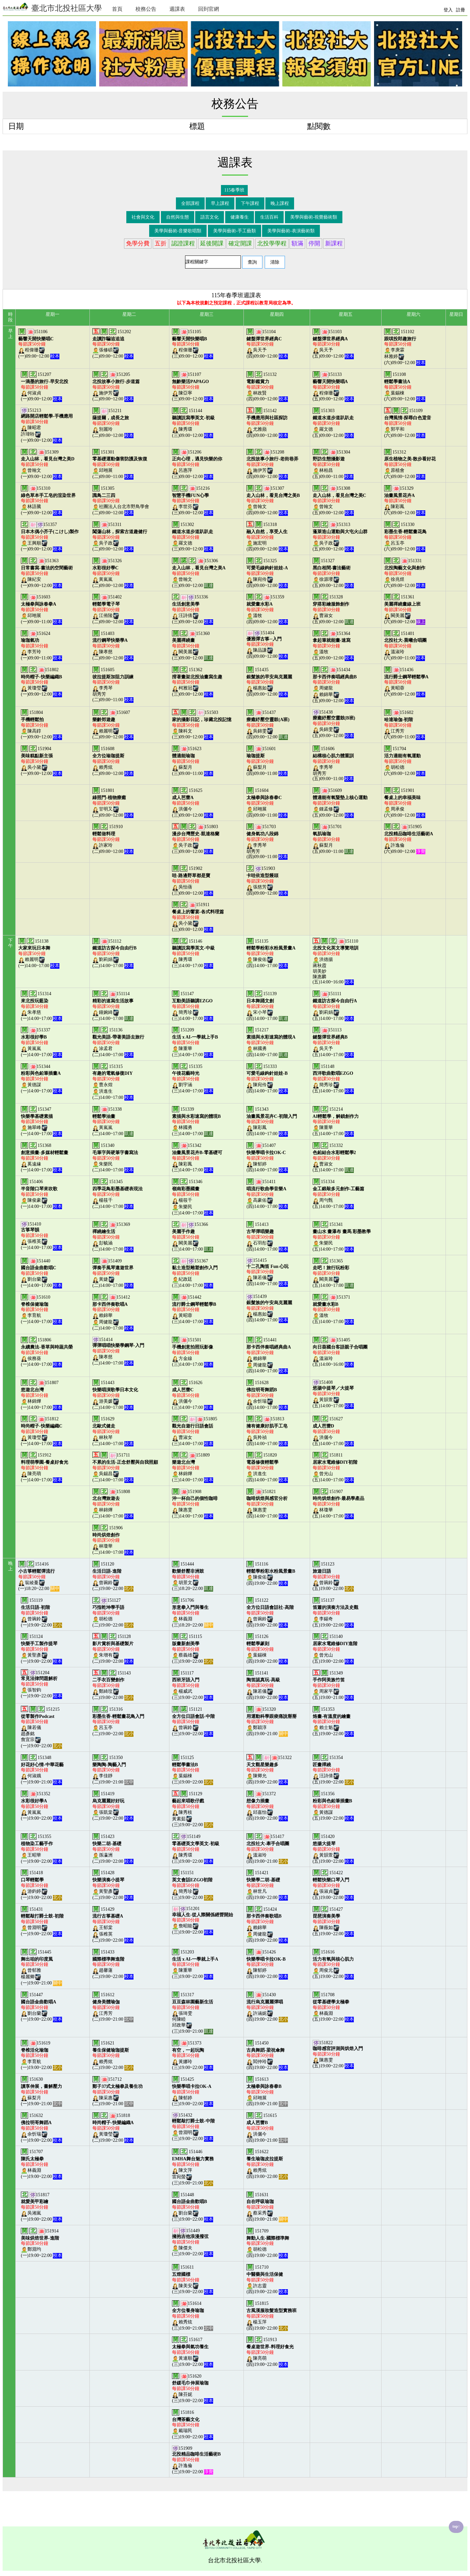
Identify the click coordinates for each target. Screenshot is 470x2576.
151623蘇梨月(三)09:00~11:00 (192, 761)
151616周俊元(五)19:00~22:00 (333, 1964)
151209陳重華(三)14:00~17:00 (195, 1042)
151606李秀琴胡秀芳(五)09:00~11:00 (333, 763)
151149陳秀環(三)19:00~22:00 (195, 1848)
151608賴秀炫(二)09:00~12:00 (112, 761)
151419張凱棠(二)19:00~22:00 (112, 1806)
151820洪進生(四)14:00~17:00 (267, 1467)
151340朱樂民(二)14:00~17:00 (115, 1157)
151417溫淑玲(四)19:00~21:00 (267, 1848)
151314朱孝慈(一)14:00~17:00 (41, 1006)
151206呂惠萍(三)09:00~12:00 (197, 464)
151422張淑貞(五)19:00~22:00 (333, 1885)
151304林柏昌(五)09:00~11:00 (333, 464)
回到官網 (208, 9)
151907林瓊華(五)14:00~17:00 (339, 1504)
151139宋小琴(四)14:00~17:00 (267, 1006)
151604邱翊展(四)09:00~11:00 (267, 802)
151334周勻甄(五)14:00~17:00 (339, 1194)
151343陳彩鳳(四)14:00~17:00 (271, 1121)
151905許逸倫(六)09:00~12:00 (408, 839)
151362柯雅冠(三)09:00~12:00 (197, 682)
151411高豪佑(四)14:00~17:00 (267, 1194)
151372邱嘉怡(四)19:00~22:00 (267, 1806)
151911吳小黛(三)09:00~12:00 (198, 917)
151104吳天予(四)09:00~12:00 (267, 344)
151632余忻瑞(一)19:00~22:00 (41, 2127)
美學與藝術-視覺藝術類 (313, 217)
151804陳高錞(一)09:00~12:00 (41, 724)
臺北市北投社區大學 (52, 7)
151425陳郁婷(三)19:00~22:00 (192, 2091)
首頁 (117, 9)
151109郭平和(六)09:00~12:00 (407, 423)
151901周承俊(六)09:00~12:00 (404, 802)
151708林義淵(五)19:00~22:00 (333, 2007)
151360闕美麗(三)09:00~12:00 (192, 645)
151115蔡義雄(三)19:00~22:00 (192, 1648)
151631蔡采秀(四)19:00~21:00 (267, 2207)
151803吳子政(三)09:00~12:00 (195, 839)
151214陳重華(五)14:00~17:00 (336, 1121)
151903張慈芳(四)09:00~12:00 (267, 880)
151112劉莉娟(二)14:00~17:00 (114, 953)
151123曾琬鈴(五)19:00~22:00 (333, 1576)
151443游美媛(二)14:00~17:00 (115, 1395)
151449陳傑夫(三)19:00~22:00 (192, 2242)
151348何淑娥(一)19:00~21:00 (42, 1769)
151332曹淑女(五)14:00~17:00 (334, 1157)
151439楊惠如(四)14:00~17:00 (269, 1308)
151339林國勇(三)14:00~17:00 (196, 1121)
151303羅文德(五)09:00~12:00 (333, 423)
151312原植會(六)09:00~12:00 (410, 464)
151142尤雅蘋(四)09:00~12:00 (267, 423)
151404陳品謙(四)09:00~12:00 (267, 644)
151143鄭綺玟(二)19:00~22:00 (112, 1685)
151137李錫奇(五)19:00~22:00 (335, 1612)
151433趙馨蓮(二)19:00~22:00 (112, 1964)
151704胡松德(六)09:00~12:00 (404, 761)
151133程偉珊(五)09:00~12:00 (333, 386)
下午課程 (250, 203)
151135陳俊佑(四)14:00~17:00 (270, 953)
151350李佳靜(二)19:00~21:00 (112, 1769)
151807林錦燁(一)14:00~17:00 (41, 1395)
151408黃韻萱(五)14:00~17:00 (333, 1394)
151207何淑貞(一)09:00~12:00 (44, 386)
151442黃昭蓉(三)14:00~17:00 (194, 1309)
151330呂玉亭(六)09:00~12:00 (405, 536)
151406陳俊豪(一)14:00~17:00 (41, 1194)
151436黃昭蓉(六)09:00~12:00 (406, 682)
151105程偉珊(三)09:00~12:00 (192, 344)
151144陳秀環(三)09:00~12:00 (193, 423)
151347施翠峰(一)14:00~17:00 (41, 1121)
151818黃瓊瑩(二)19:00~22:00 (113, 2127)
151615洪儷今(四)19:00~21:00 (267, 2127)
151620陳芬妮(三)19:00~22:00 (192, 2388)
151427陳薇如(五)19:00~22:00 (333, 1921)
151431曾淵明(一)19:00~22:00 (42, 1921)
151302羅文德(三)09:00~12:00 (192, 536)
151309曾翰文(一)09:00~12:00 (47, 464)
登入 (448, 10)
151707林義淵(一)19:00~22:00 (41, 2164)
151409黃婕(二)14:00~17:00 (112, 1273)
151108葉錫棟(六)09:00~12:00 (404, 386)
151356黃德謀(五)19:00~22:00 (333, 1806)
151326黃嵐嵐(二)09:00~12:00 (112, 573)
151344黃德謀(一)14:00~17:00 (41, 1078)
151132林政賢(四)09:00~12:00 (267, 386)
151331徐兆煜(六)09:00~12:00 (404, 573)
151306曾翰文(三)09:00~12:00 (199, 573)
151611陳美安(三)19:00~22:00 (192, 2279)
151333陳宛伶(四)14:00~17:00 (267, 1078)
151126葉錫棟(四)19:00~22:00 (267, 1648)
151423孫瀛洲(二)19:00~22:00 (112, 1848)
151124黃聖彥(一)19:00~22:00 (41, 1648)
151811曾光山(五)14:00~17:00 (335, 1467)
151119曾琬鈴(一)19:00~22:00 (41, 1612)
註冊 (460, 10)
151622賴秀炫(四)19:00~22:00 (267, 2164)
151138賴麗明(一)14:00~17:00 (38, 953)
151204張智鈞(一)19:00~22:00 (41, 1684)
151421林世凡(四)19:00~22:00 (267, 1885)
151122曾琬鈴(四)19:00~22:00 (270, 1612)
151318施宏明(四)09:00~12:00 (267, 536)
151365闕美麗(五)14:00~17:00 (333, 1273)
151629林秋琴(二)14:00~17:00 (112, 1431)
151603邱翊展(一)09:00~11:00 (41, 609)
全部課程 (190, 203)
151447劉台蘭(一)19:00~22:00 (41, 2007)
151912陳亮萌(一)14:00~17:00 (44, 1467)
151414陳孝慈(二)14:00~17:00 (118, 1351)
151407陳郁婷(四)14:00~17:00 (267, 1157)
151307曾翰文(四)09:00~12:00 (273, 500)
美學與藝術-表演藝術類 (291, 230)
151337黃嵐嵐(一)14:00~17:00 (41, 1042)
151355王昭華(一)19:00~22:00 (41, 1848)
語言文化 (209, 217)
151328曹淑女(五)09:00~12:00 (333, 609)
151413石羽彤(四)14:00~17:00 (267, 1236)
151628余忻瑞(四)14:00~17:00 (267, 1395)
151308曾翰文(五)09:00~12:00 (339, 500)
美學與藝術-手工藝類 (234, 230)
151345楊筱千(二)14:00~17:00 (117, 1194)
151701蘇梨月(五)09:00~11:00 (333, 839)
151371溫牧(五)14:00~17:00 (333, 1309)
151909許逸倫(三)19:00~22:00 (196, 2460)
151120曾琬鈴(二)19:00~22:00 (112, 1576)
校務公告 (145, 9)
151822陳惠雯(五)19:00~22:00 (338, 2054)
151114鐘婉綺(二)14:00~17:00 (112, 1006)
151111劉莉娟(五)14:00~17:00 (335, 1006)
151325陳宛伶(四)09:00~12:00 (267, 573)
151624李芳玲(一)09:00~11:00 (41, 645)
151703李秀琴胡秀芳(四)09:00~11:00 (267, 841)
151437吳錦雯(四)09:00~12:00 (267, 724)
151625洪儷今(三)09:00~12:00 (192, 802)
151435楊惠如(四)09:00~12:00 (269, 682)
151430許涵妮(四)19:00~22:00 (267, 2007)
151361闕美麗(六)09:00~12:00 (404, 609)
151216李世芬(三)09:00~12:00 (192, 500)
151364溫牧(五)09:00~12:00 (333, 645)
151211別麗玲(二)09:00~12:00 (112, 423)
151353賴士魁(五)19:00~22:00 (333, 1721)
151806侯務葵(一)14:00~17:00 (47, 1352)
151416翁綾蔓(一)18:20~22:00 (38, 1576)
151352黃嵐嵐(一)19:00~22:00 (41, 1806)
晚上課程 (280, 203)
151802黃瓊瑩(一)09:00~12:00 (41, 682)
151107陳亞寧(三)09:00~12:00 (192, 386)
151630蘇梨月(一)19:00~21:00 (41, 2091)
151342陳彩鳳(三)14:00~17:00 (197, 1157)
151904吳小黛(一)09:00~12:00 (41, 761)
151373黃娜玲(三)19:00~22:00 (192, 2055)
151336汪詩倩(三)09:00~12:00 (192, 609)
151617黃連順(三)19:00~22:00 (192, 2352)
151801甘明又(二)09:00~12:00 (112, 802)
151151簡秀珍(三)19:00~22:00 (192, 1885)
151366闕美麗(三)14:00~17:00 (192, 1236)
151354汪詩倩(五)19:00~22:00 (333, 1769)
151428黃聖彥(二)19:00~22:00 (112, 1885)
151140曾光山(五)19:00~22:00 (335, 1648)
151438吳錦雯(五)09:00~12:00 (334, 724)
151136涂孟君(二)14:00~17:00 (118, 1042)
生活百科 (269, 217)
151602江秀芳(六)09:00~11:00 (404, 724)
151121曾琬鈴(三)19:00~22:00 (193, 1721)
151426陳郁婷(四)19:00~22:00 (267, 1964)
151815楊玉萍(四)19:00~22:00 (271, 2315)
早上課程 (220, 203)
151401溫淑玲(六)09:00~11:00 (405, 645)
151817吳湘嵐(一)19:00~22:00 (41, 2207)
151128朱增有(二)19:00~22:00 (112, 1648)
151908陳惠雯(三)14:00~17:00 (195, 1504)
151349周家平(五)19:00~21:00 (333, 1685)
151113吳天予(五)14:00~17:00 (333, 1042)
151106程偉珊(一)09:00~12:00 (38, 344)
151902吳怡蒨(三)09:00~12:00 (192, 880)
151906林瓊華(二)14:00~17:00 (112, 1540)
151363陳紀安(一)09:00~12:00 (47, 573)
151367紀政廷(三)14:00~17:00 (195, 1273)
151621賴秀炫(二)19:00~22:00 (112, 2055)
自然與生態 (177, 217)
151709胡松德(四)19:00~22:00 (267, 2243)
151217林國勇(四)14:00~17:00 (270, 1042)
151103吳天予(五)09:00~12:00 (333, 344)
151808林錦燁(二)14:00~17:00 (112, 1504)
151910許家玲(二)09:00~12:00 (112, 839)
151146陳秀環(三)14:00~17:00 (193, 953)
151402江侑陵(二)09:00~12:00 (112, 609)
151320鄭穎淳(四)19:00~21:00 (271, 1721)
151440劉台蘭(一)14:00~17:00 (41, 1273)
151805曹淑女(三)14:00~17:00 (194, 1431)
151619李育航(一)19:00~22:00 (41, 2055)
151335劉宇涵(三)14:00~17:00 (192, 1078)
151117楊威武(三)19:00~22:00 (192, 1685)
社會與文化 (143, 217)
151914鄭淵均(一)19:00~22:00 (41, 2243)
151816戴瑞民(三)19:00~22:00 (192, 2424)
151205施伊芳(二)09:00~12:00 (116, 386)
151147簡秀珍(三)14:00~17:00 (192, 1006)
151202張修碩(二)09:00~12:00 (112, 344)
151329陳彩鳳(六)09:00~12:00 (404, 500)
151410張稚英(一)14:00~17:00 (41, 1236)
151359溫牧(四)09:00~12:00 (267, 609)
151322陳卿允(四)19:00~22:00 (269, 1769)
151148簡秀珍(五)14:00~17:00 (333, 1078)
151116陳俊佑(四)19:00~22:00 (270, 1574)
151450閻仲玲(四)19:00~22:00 (267, 2055)
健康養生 (239, 217)
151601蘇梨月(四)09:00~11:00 (267, 761)
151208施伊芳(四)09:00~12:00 (272, 464)
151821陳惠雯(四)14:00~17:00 (267, 1504)
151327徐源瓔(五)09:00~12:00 (333, 573)
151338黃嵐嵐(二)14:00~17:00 (112, 1121)
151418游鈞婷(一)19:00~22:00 (41, 1885)
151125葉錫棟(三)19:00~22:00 (192, 1769)
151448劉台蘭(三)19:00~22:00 (192, 2207)
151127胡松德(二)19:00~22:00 (112, 1612)
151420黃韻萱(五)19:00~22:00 (333, 1848)
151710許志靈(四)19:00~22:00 (267, 2279)
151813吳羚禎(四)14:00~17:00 (267, 1431)
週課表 (177, 9)
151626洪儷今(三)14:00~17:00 (192, 1395)
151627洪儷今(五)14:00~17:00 (333, 1431)
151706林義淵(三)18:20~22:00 (192, 1612)
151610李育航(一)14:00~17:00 (41, 1309)
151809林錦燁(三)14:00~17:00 (192, 1467)
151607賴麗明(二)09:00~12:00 (112, 724)
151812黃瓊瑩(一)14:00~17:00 (41, 1431)
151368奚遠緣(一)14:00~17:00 (44, 1157)
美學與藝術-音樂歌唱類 (178, 230)
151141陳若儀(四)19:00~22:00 (267, 1685)
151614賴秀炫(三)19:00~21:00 (192, 2315)
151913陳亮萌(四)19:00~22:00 (270, 2352)
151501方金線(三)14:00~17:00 (192, 1352)
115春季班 (234, 190)
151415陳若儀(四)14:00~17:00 (267, 1272)
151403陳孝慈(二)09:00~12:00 (112, 645)
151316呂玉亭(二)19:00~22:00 (118, 1721)
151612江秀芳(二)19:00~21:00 (112, 2007)
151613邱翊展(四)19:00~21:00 (267, 2091)
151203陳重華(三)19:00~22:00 (195, 1964)
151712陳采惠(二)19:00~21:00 (117, 2091)
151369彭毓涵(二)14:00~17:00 (112, 1236)
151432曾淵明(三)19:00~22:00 (193, 2127)
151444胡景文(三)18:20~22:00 (192, 1576)
